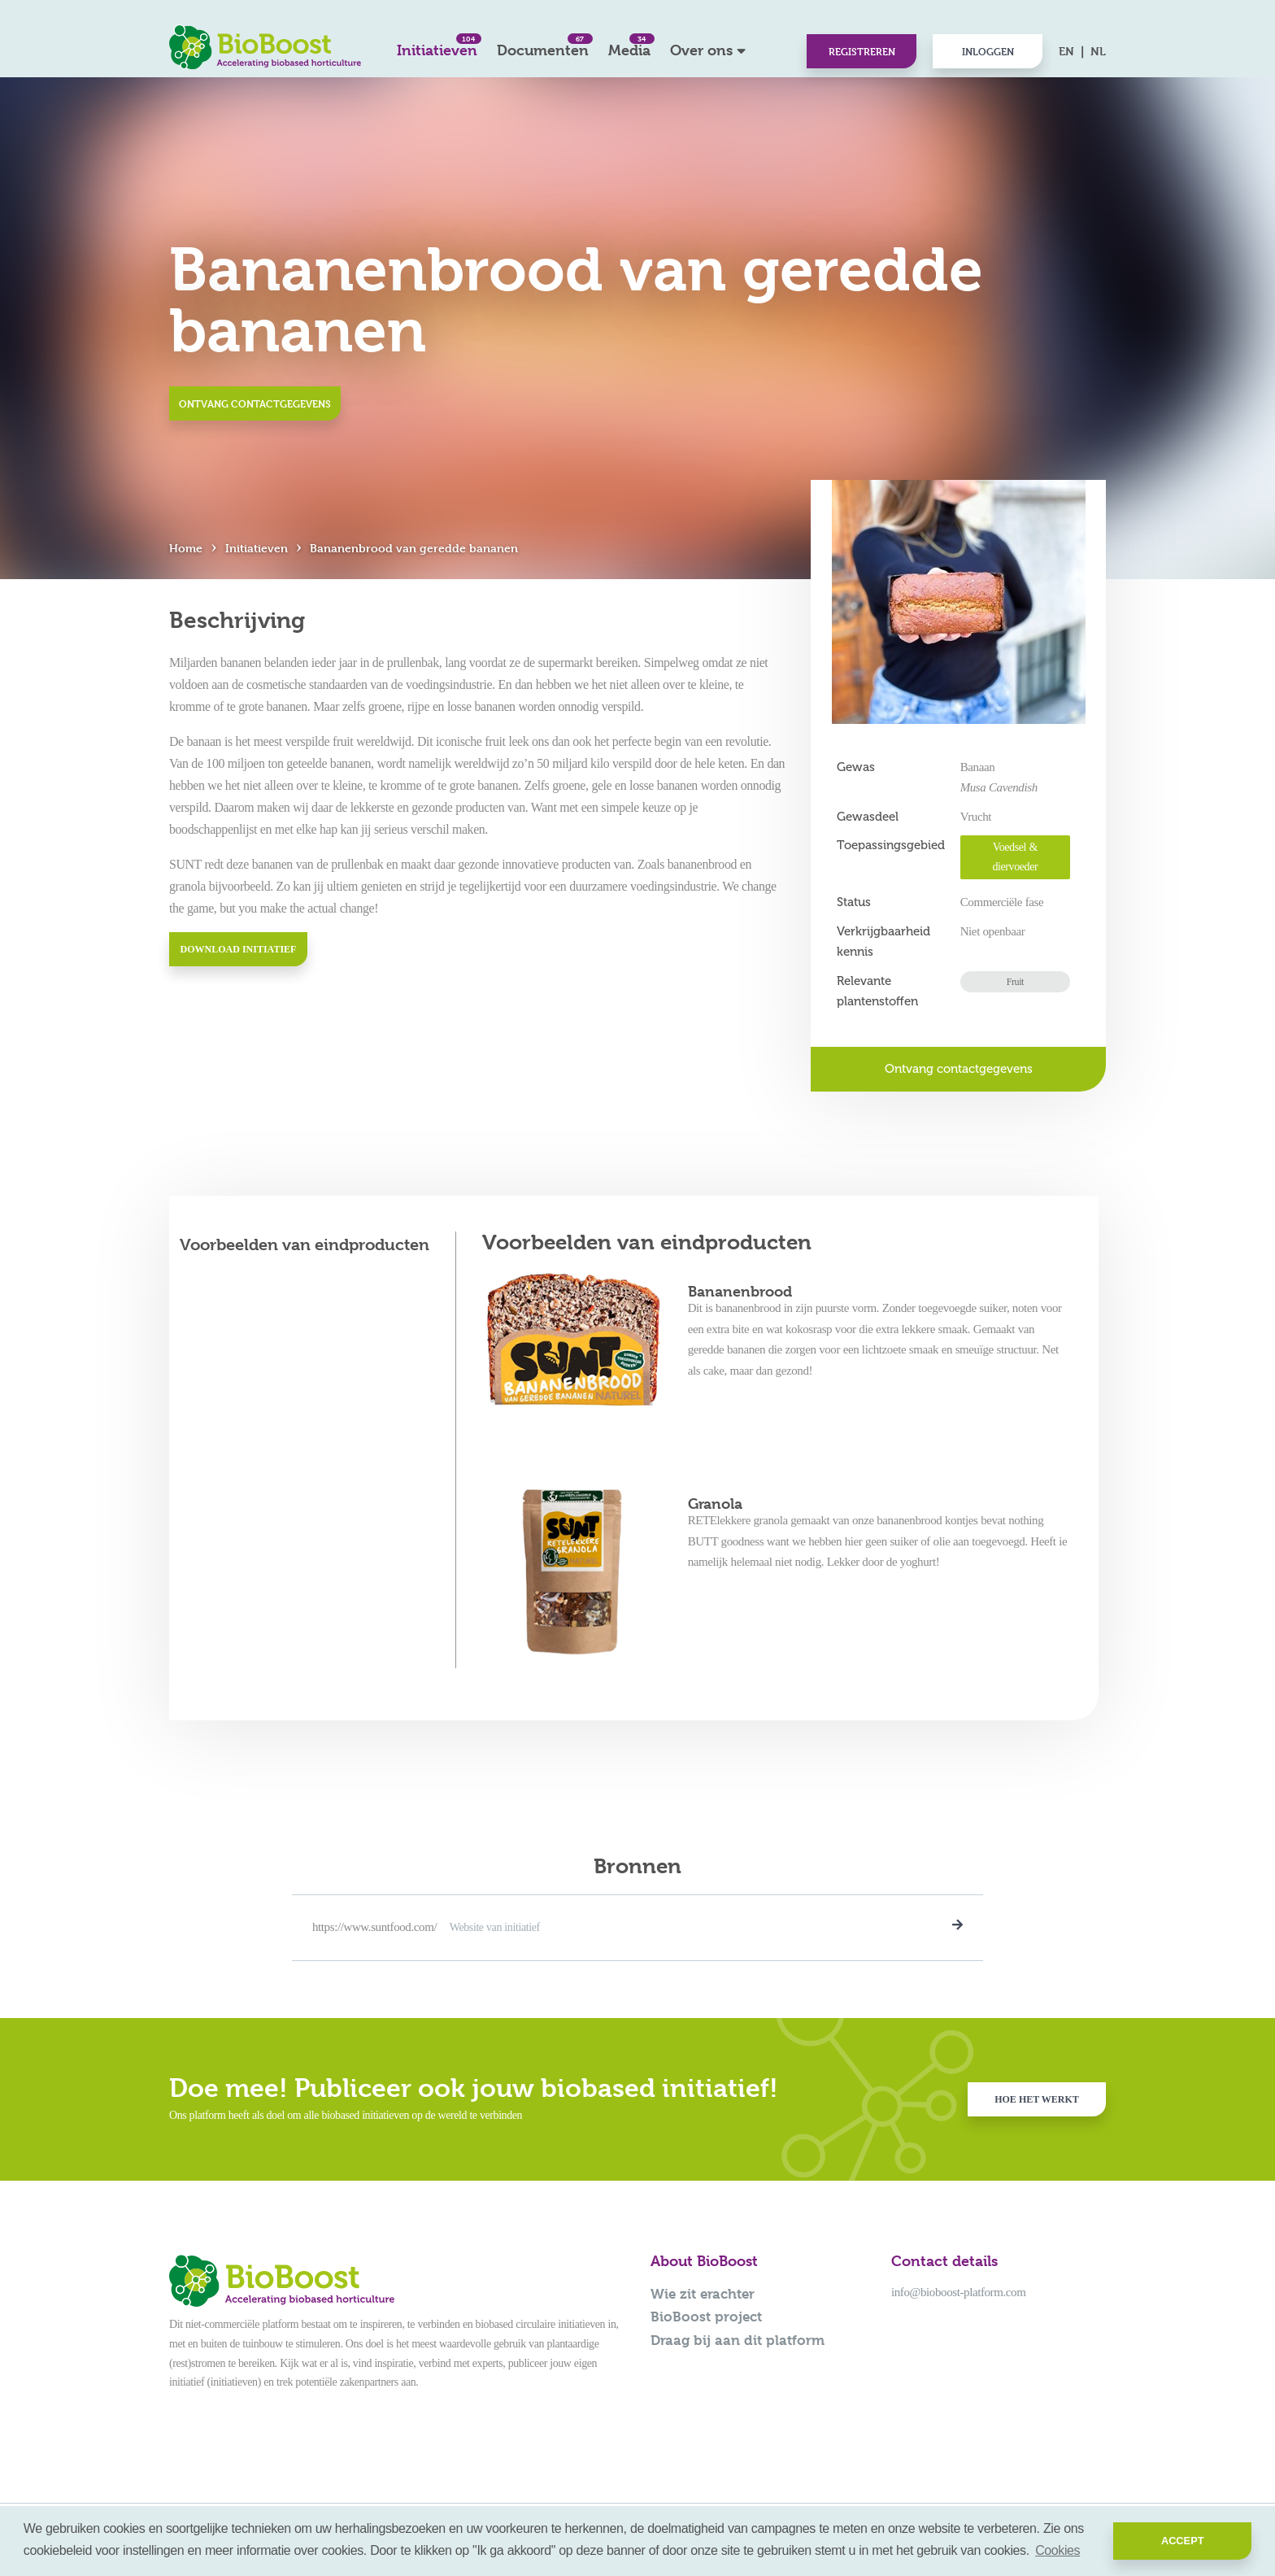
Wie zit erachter (703, 2294)
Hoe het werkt (1036, 2099)
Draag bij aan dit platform (738, 2340)
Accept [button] (1182, 2541)
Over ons (701, 50)
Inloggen (988, 51)
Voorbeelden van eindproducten (304, 1245)
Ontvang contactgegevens (255, 403)
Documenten (543, 46)
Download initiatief (239, 949)
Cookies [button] (1057, 2550)
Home (185, 548)
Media (629, 46)
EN (1066, 51)
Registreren (862, 51)
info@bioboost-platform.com (958, 2292)
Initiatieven (437, 46)
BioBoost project (706, 2316)
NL (1098, 51)
